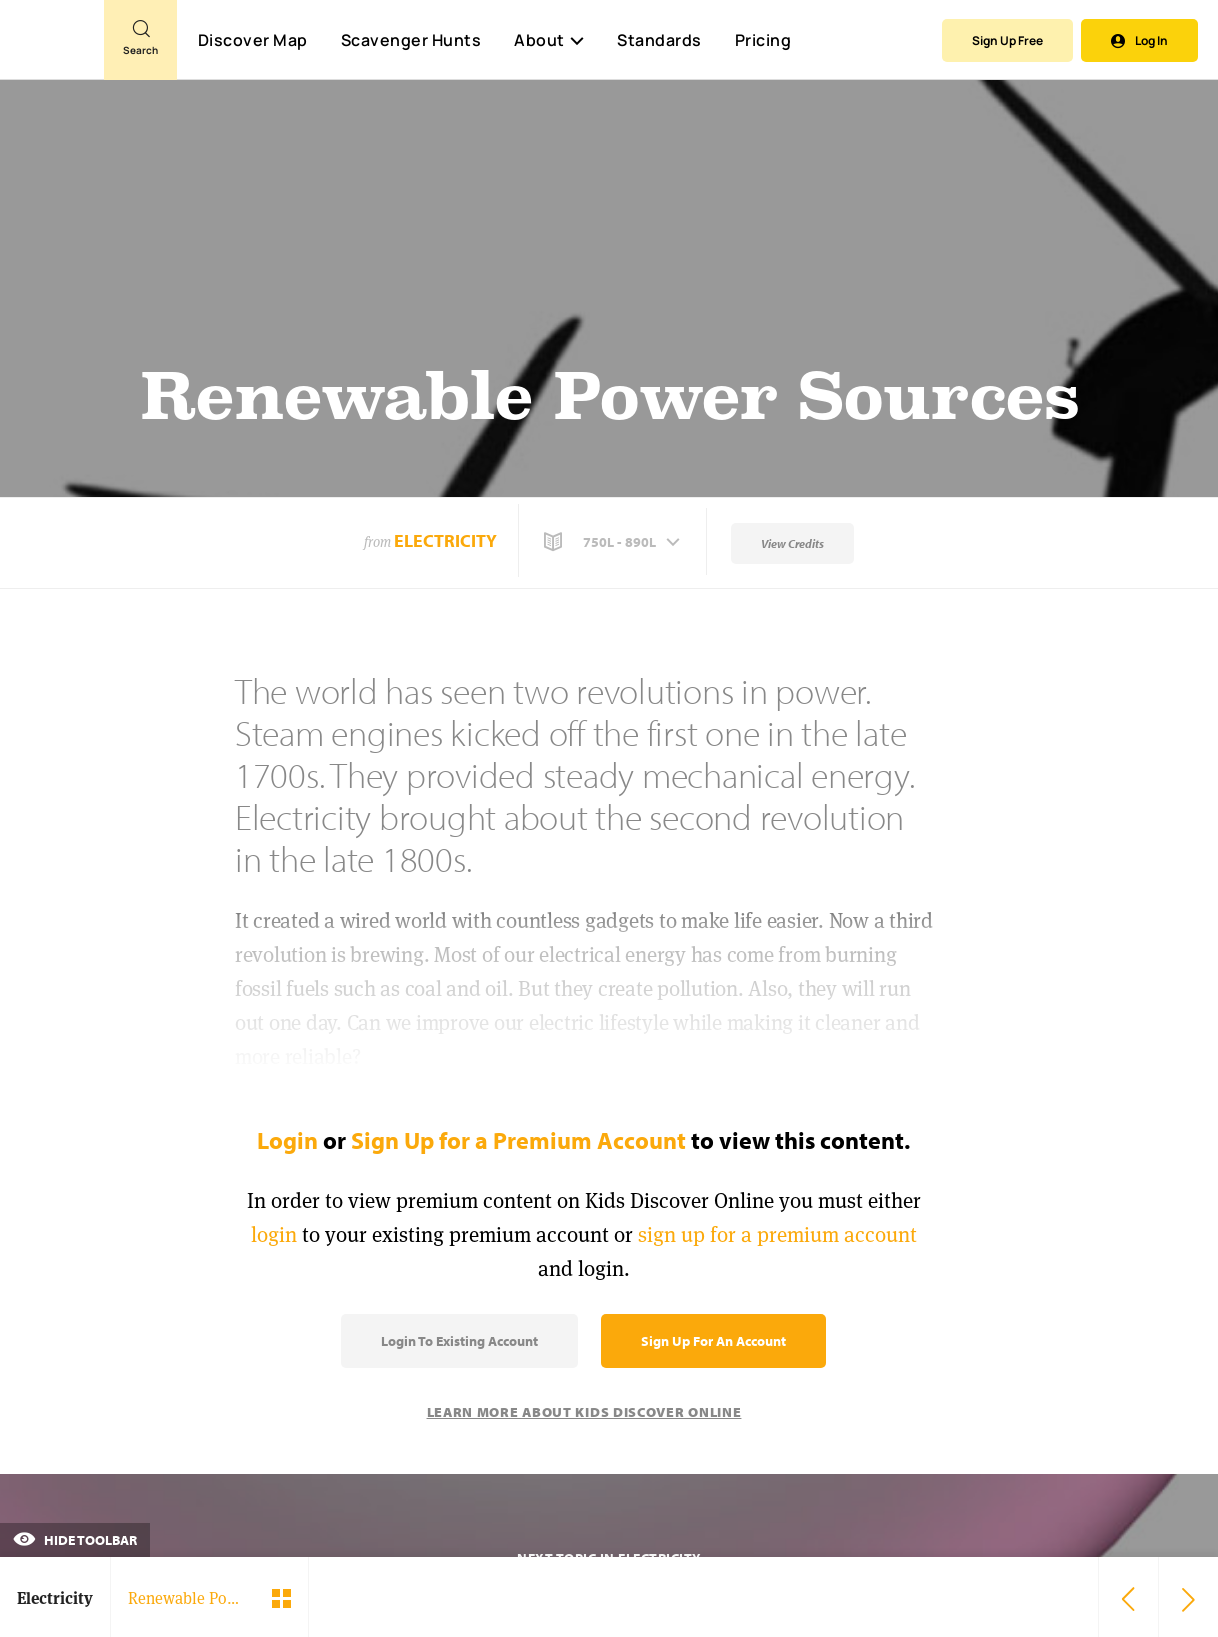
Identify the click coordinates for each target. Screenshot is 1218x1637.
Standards (659, 40)
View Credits (792, 543)
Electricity (445, 540)
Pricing (763, 40)
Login (287, 1140)
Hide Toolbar (75, 1540)
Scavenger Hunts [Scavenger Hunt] (410, 41)
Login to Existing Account (459, 1341)
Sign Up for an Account (713, 1341)
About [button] (549, 40)
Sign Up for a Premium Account (518, 1140)
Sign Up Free (1007, 40)
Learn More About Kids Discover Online (584, 1412)
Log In (1139, 40)
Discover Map (253, 40)
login (274, 1234)
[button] (614, 542)
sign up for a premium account (777, 1234)
